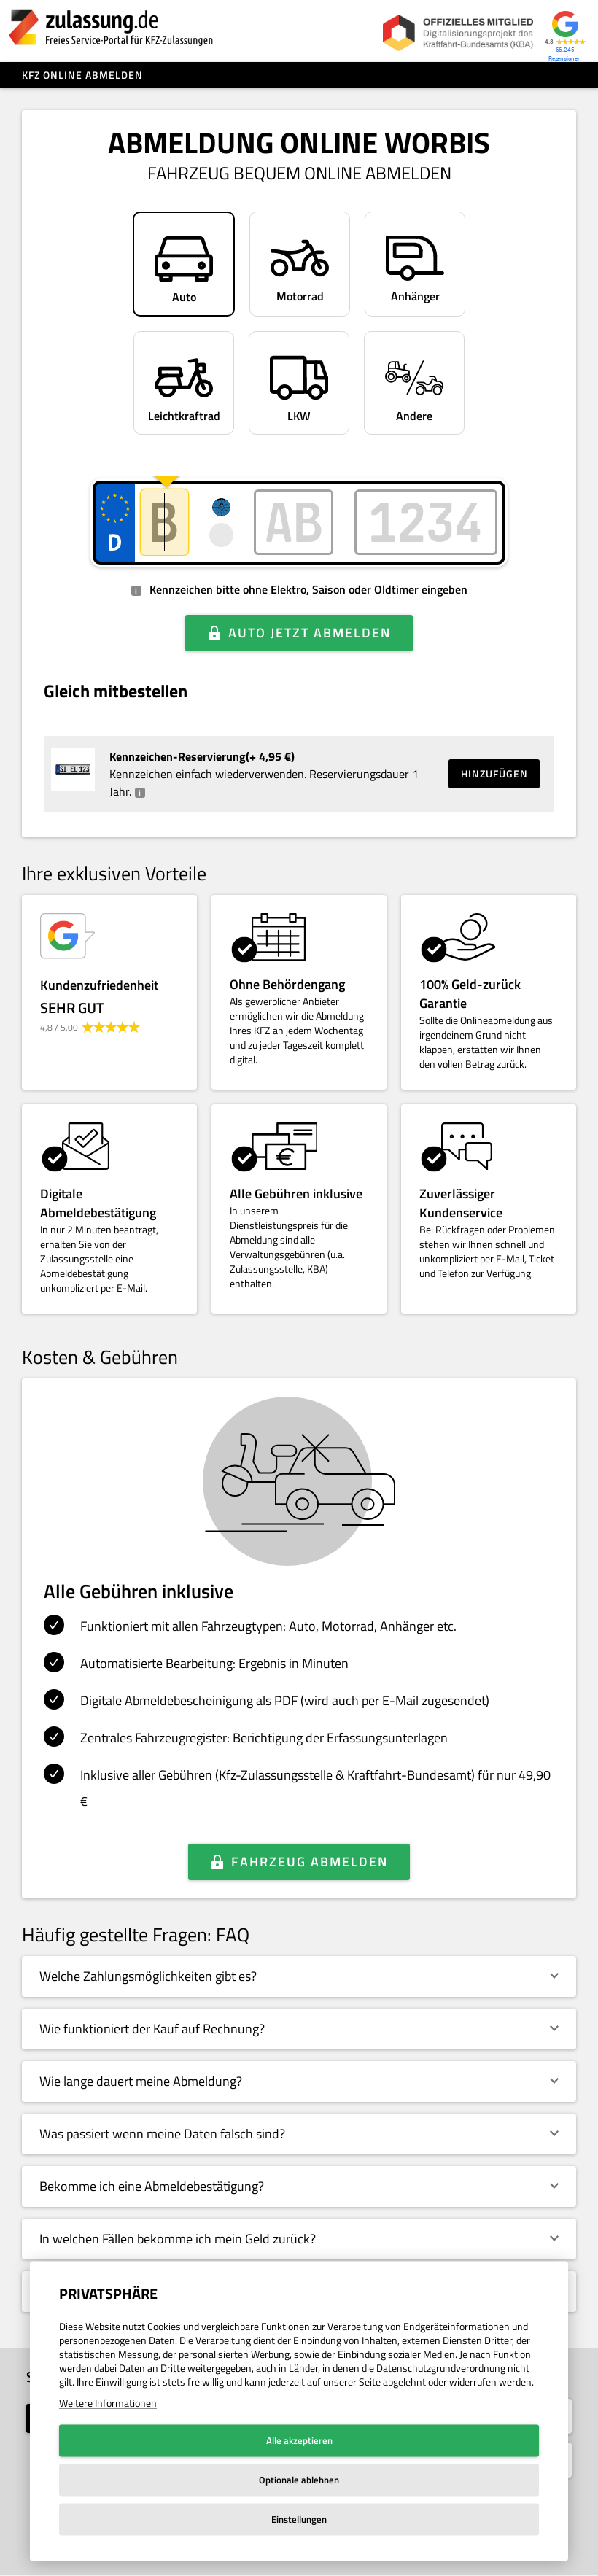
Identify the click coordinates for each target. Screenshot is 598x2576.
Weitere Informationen (108, 2402)
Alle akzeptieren (299, 2440)
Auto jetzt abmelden (309, 633)
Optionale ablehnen (299, 2479)
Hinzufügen (494, 773)
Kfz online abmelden (82, 74)
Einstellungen (299, 2519)
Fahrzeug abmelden (309, 1861)
